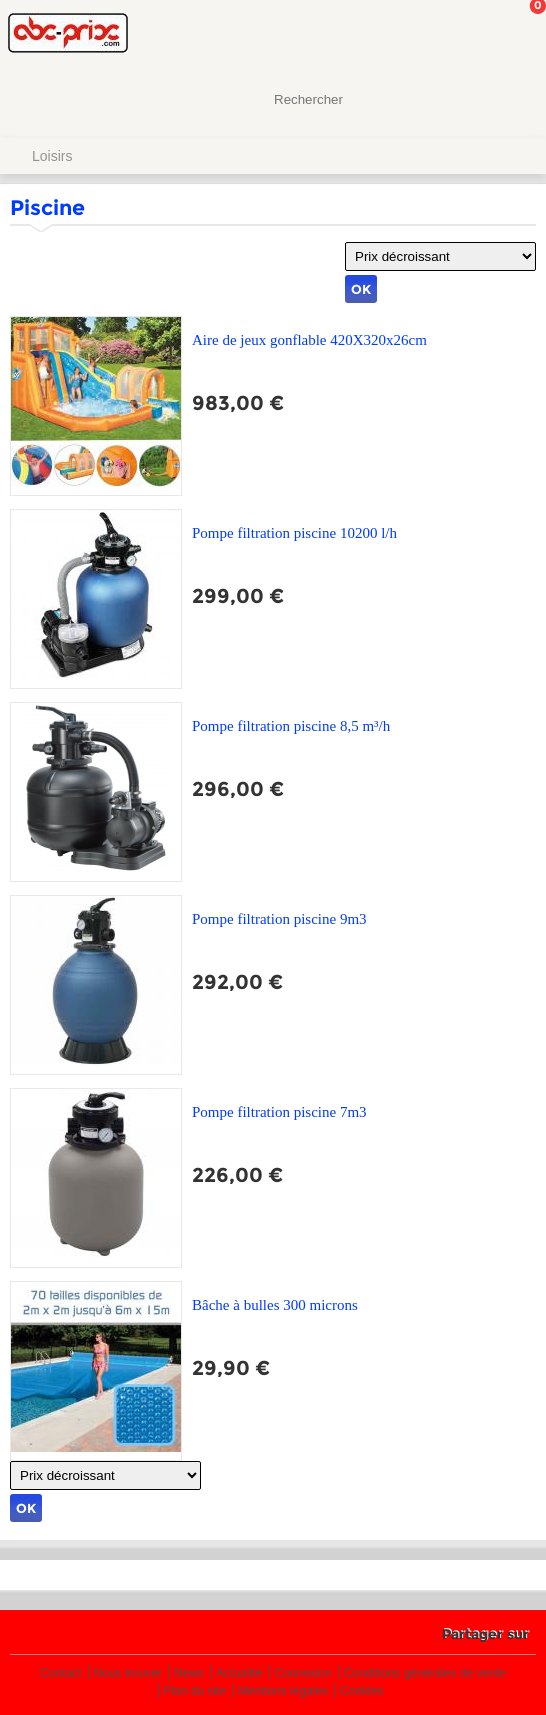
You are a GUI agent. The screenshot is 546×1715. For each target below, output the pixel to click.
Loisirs (52, 156)
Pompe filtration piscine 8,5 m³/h (291, 726)
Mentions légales (283, 1691)
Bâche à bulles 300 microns (275, 1305)
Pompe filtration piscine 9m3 (279, 919)
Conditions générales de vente (425, 1673)
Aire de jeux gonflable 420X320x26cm (309, 340)
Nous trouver (128, 1673)
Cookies (361, 1691)
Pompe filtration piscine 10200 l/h (294, 533)
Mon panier (515, 35)
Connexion (302, 1673)
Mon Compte (456, 35)
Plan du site (194, 1691)
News (189, 1673)
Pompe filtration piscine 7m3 (279, 1112)
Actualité (239, 1673)
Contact (60, 1673)
